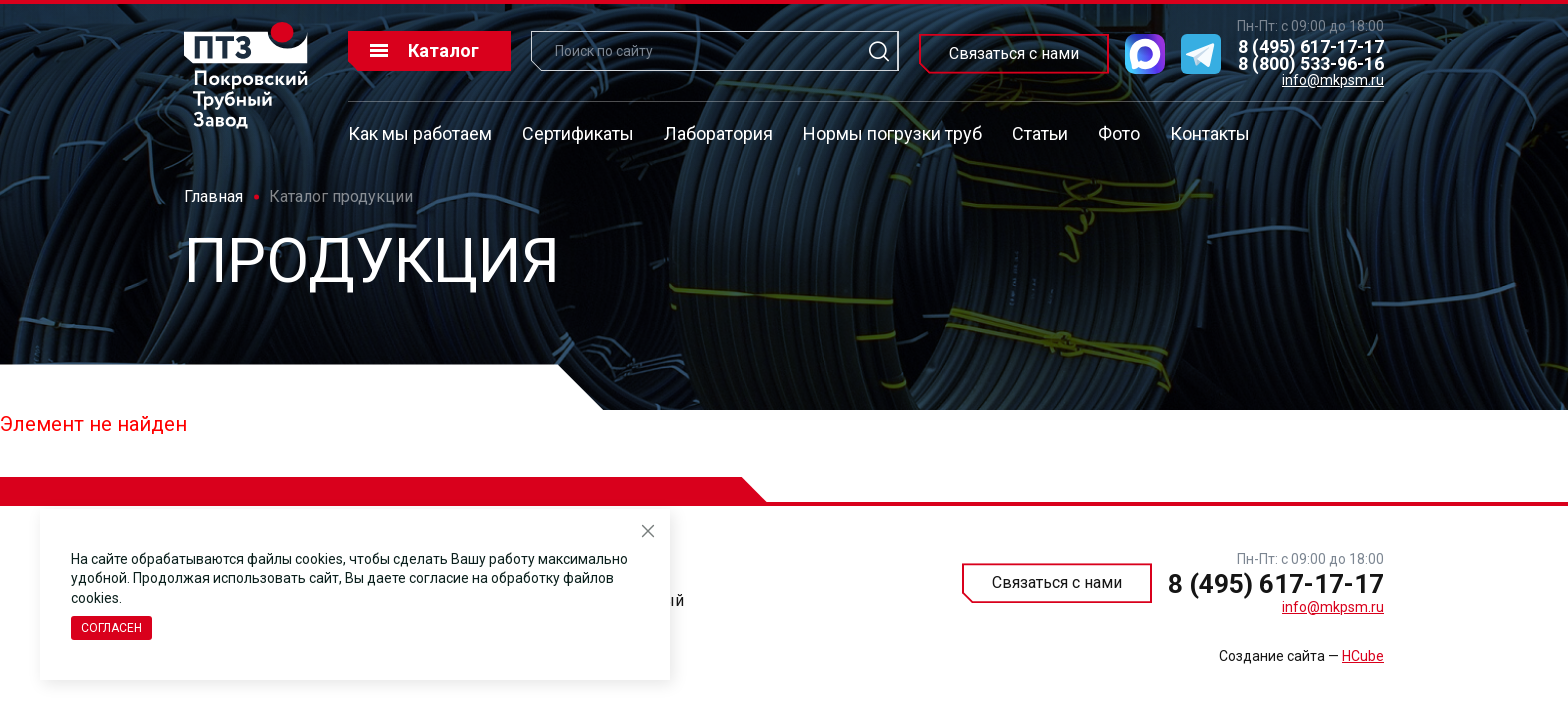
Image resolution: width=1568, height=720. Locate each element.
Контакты (1210, 133)
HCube (1363, 656)
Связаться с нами (1014, 53)
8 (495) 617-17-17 (1311, 46)
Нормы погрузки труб (892, 133)
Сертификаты (578, 133)
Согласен (111, 628)
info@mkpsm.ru (1333, 80)
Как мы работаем (420, 133)
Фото (1119, 133)
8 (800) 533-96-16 (1311, 63)
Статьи (1040, 133)
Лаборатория (718, 133)
